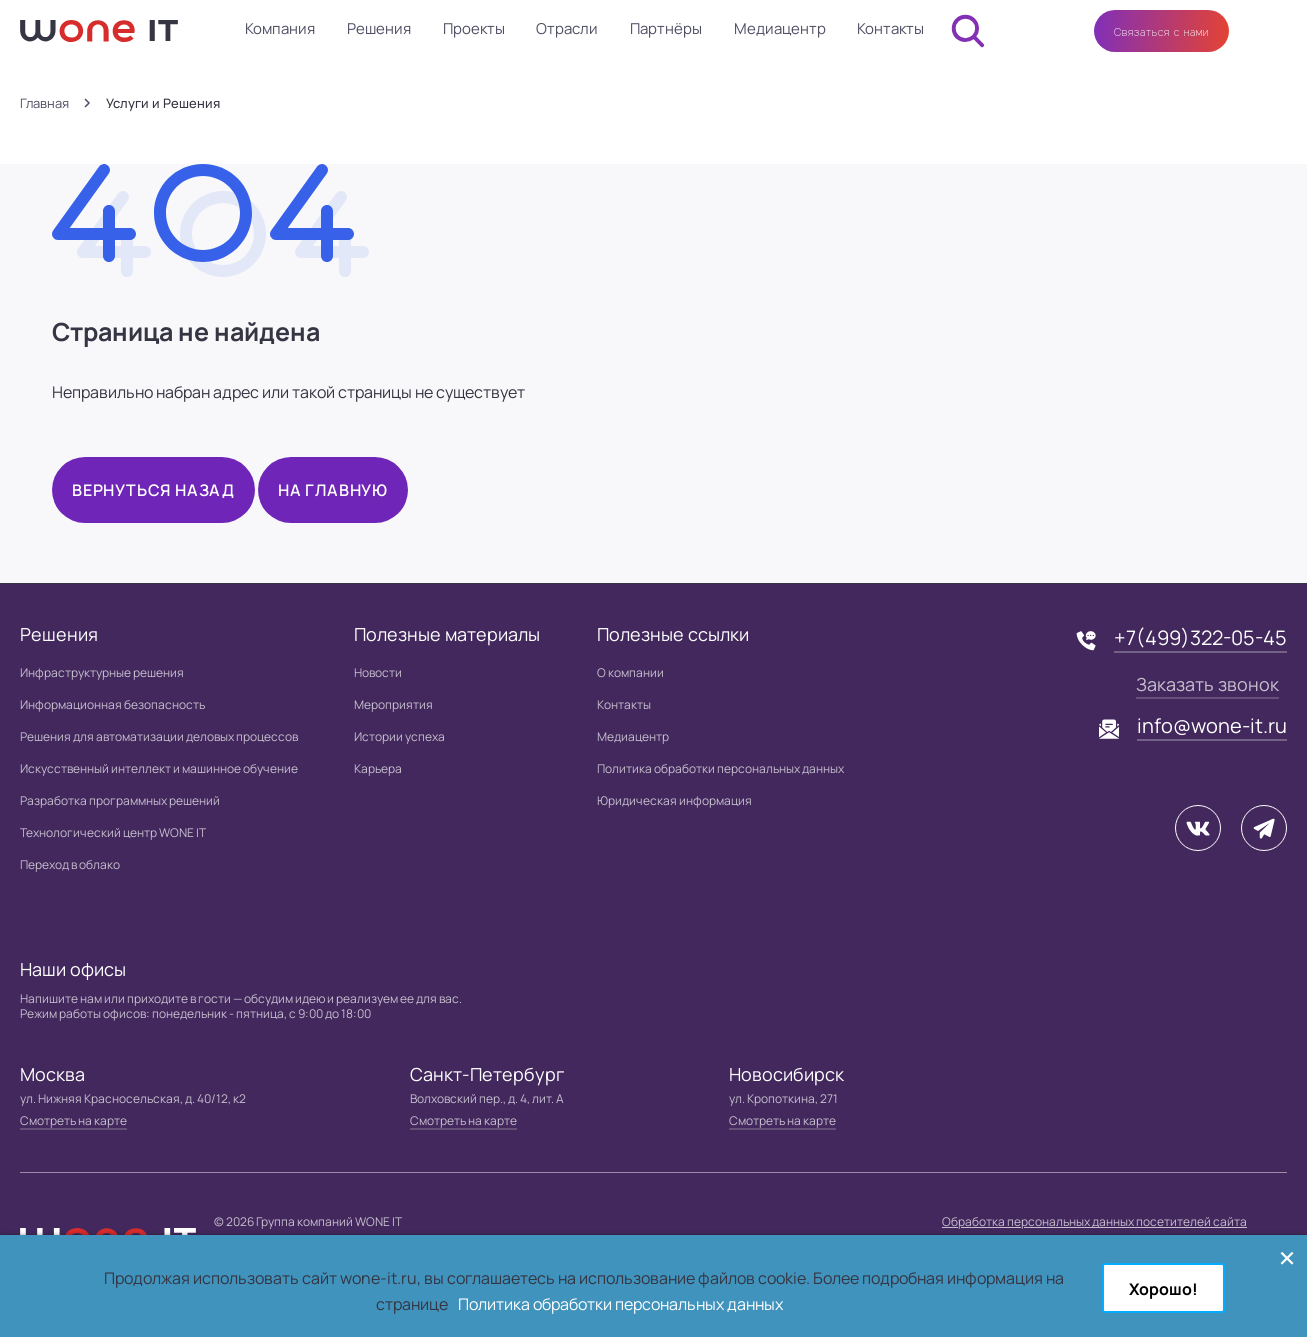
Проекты (474, 28)
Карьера (378, 768)
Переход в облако (70, 864)
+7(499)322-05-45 (1200, 637)
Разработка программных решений (120, 800)
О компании (630, 672)
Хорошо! (1163, 1289)
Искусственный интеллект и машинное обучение (159, 768)
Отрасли (567, 28)
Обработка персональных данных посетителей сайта (1094, 1221)
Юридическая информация (674, 800)
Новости (378, 672)
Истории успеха (399, 736)
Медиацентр (780, 28)
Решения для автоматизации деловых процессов (159, 736)
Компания (280, 28)
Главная (44, 103)
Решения (379, 28)
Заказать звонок (1207, 684)
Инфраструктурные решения (102, 672)
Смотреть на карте (73, 1120)
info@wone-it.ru (1212, 725)
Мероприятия (393, 704)
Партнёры (666, 28)
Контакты (890, 28)
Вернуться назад (153, 490)
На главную (333, 490)
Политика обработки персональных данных (720, 768)
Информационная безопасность (112, 704)
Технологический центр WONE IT (113, 832)
